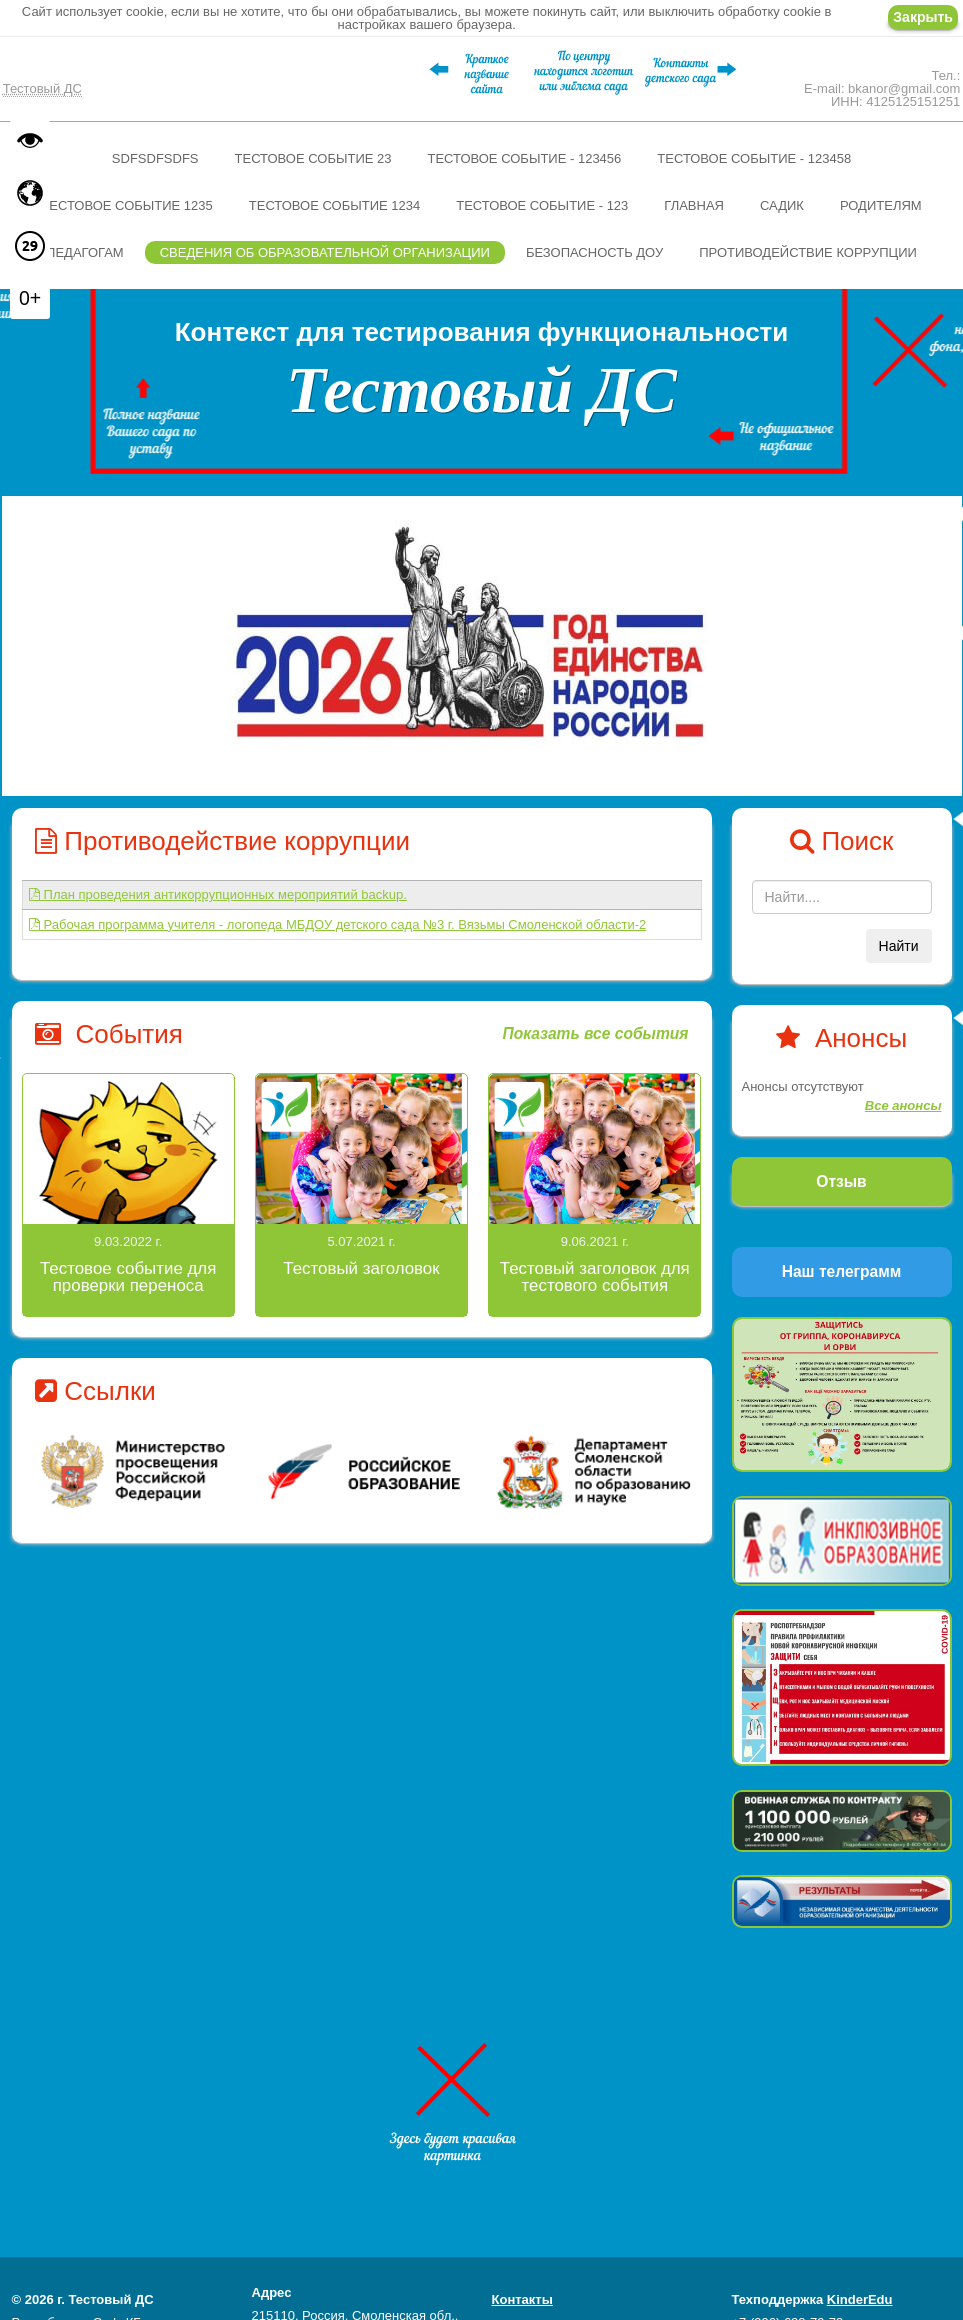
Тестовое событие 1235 (126, 205)
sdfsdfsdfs (155, 158)
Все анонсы (903, 1105)
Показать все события (595, 1033)
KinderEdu (860, 2299)
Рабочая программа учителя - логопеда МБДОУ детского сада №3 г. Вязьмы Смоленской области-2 (337, 924)
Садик (782, 205)
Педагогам (85, 252)
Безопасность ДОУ (594, 252)
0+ (30, 298)
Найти (899, 946)
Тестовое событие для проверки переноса (128, 1277)
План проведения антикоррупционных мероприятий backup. (218, 894)
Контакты (522, 2299)
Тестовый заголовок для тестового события (595, 1277)
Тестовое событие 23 (313, 158)
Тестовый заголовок (361, 1268)
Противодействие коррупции (808, 252)
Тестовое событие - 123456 (524, 158)
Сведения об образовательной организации (325, 252)
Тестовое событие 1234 (334, 205)
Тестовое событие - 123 (542, 205)
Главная (694, 205)
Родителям (881, 205)
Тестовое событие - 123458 (754, 158)
